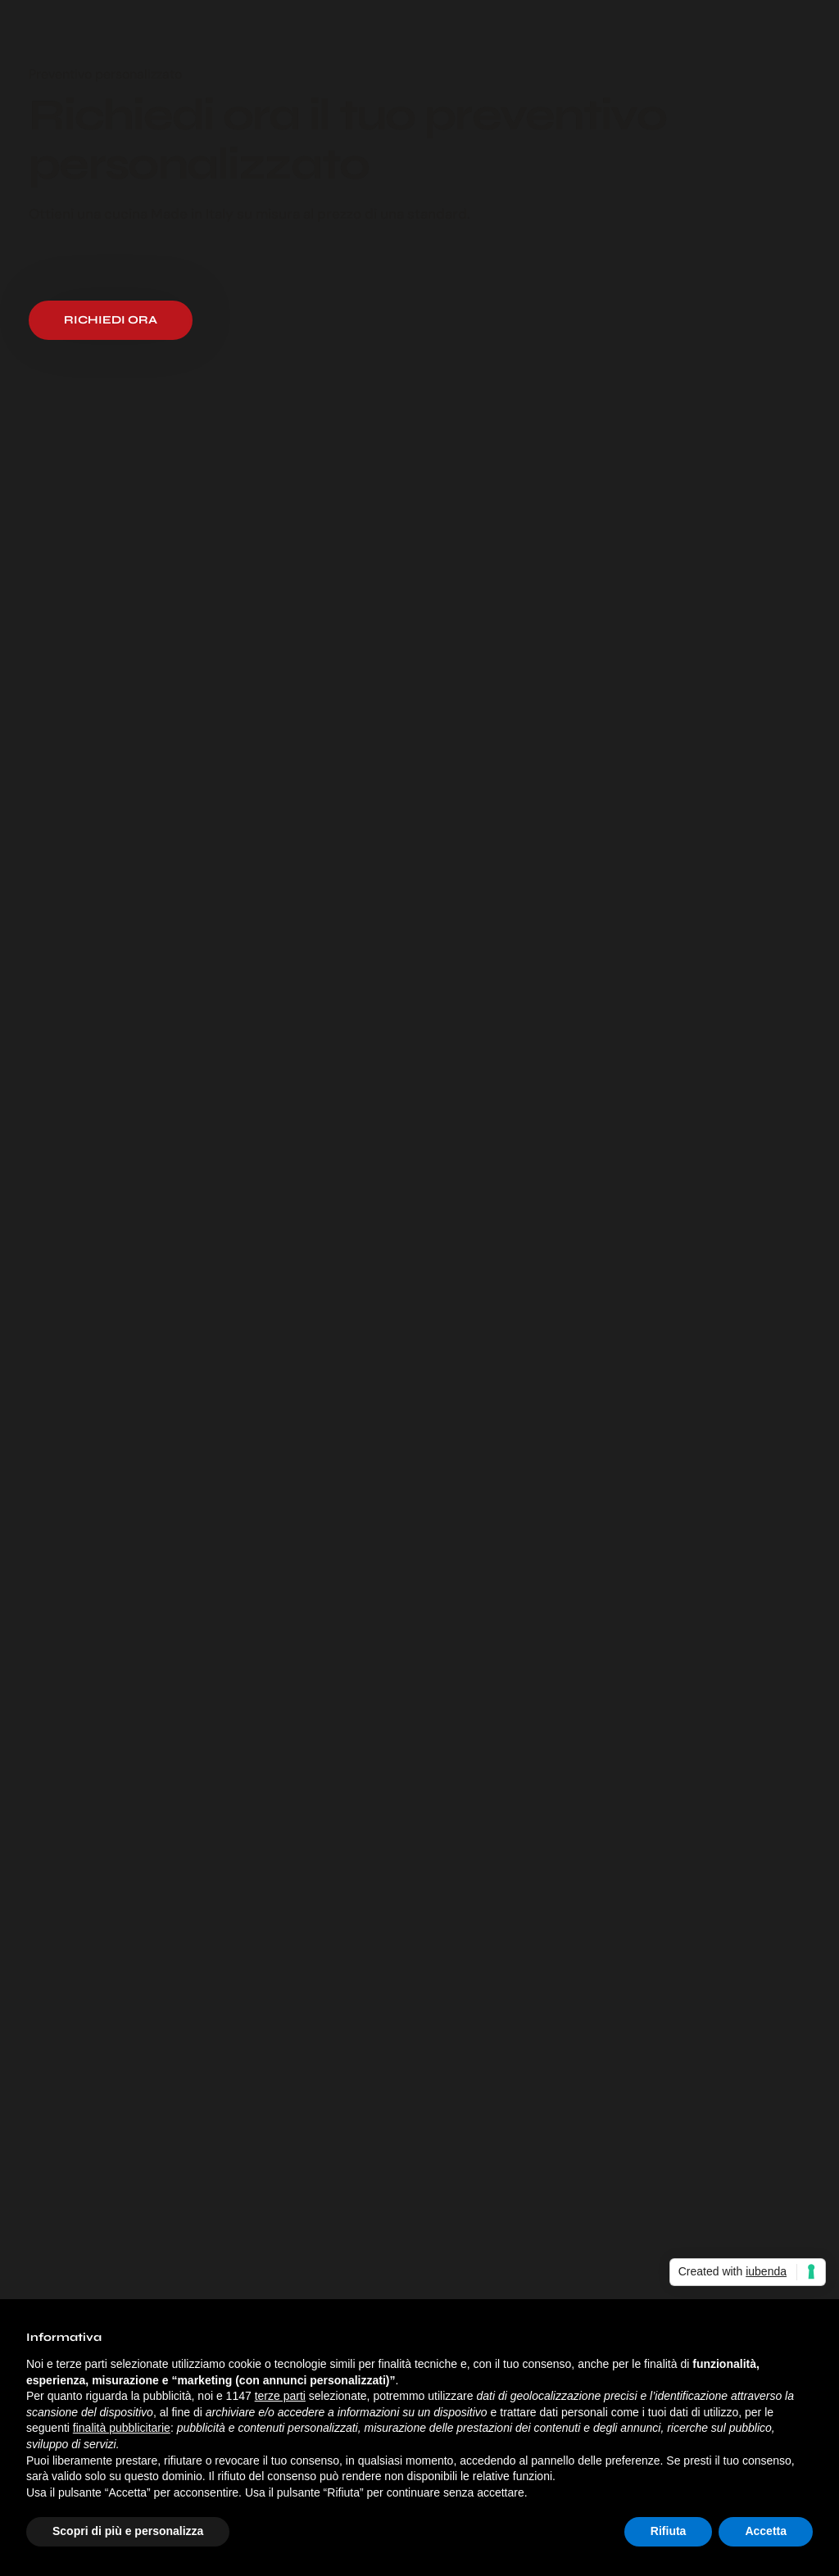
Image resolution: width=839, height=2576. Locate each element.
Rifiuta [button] (669, 2531)
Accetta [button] (766, 2531)
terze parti (280, 2395)
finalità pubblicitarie (121, 2427)
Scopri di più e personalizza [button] (127, 2531)
